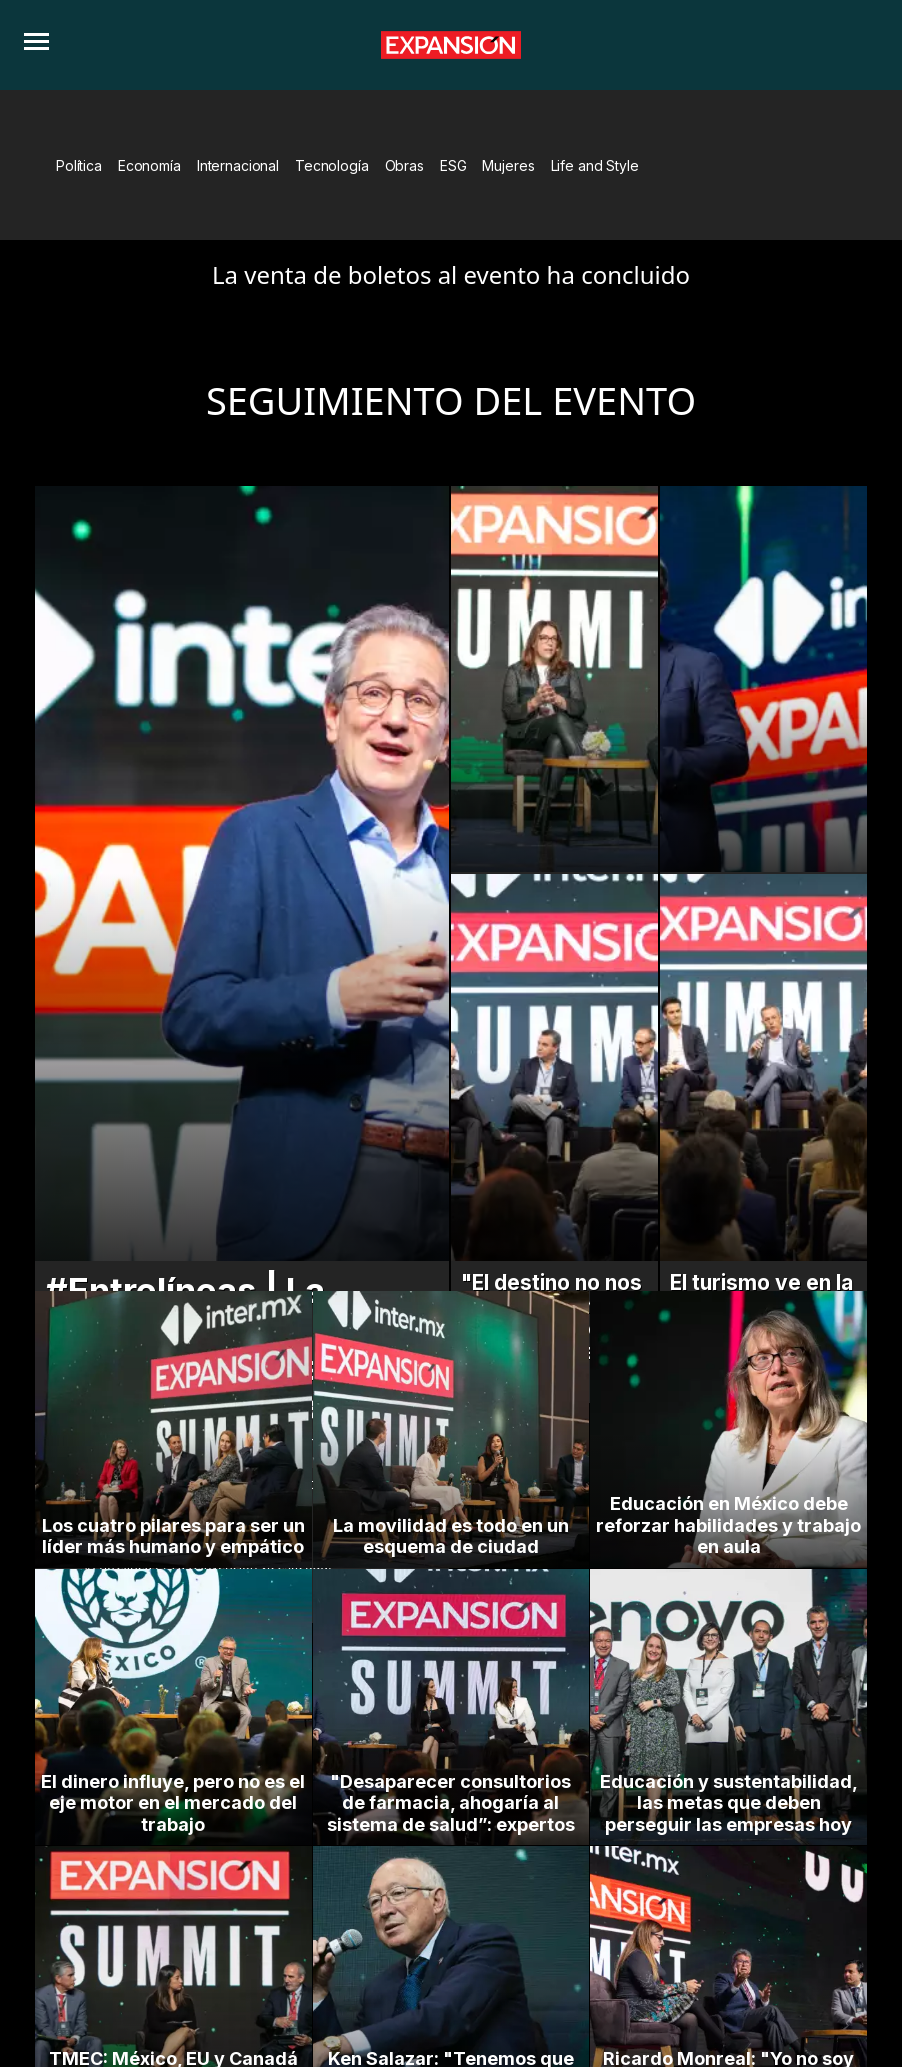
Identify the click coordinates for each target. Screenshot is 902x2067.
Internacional (238, 165)
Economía (149, 165)
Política (79, 165)
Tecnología (332, 165)
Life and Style (595, 165)
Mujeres (508, 165)
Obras (404, 165)
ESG (453, 165)
